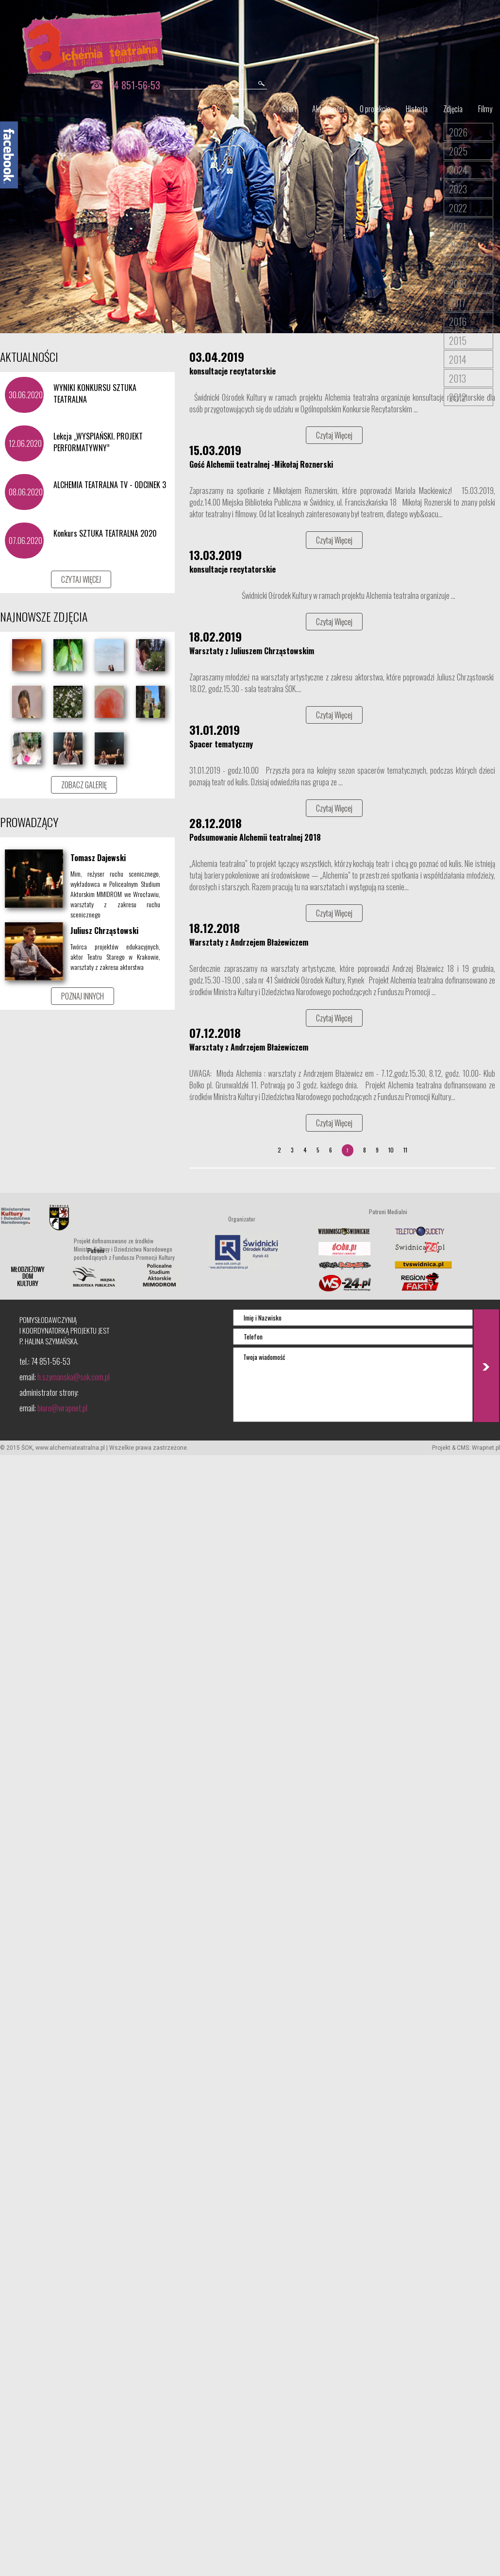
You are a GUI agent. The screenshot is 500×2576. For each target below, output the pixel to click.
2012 (457, 397)
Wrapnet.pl (486, 1447)
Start (289, 109)
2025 (458, 151)
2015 (458, 340)
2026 (458, 132)
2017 (457, 302)
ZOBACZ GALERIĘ (84, 785)
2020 (458, 245)
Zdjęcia (453, 109)
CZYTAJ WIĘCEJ (81, 579)
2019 (458, 264)
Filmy (485, 109)
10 (391, 1150)
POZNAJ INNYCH (82, 996)
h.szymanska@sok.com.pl (73, 1377)
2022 (458, 208)
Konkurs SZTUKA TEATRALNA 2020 (105, 533)
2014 (458, 359)
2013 (457, 378)
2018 (458, 283)
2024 (458, 170)
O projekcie (375, 109)
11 (405, 1150)
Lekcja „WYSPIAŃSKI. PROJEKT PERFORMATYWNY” (98, 442)
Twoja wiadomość (353, 1384)
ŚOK (27, 1447)
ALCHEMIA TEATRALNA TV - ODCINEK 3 (109, 485)
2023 (458, 189)
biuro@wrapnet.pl (62, 1408)
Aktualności (328, 109)
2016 (458, 321)
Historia (417, 109)
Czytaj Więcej (334, 435)
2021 (457, 227)
